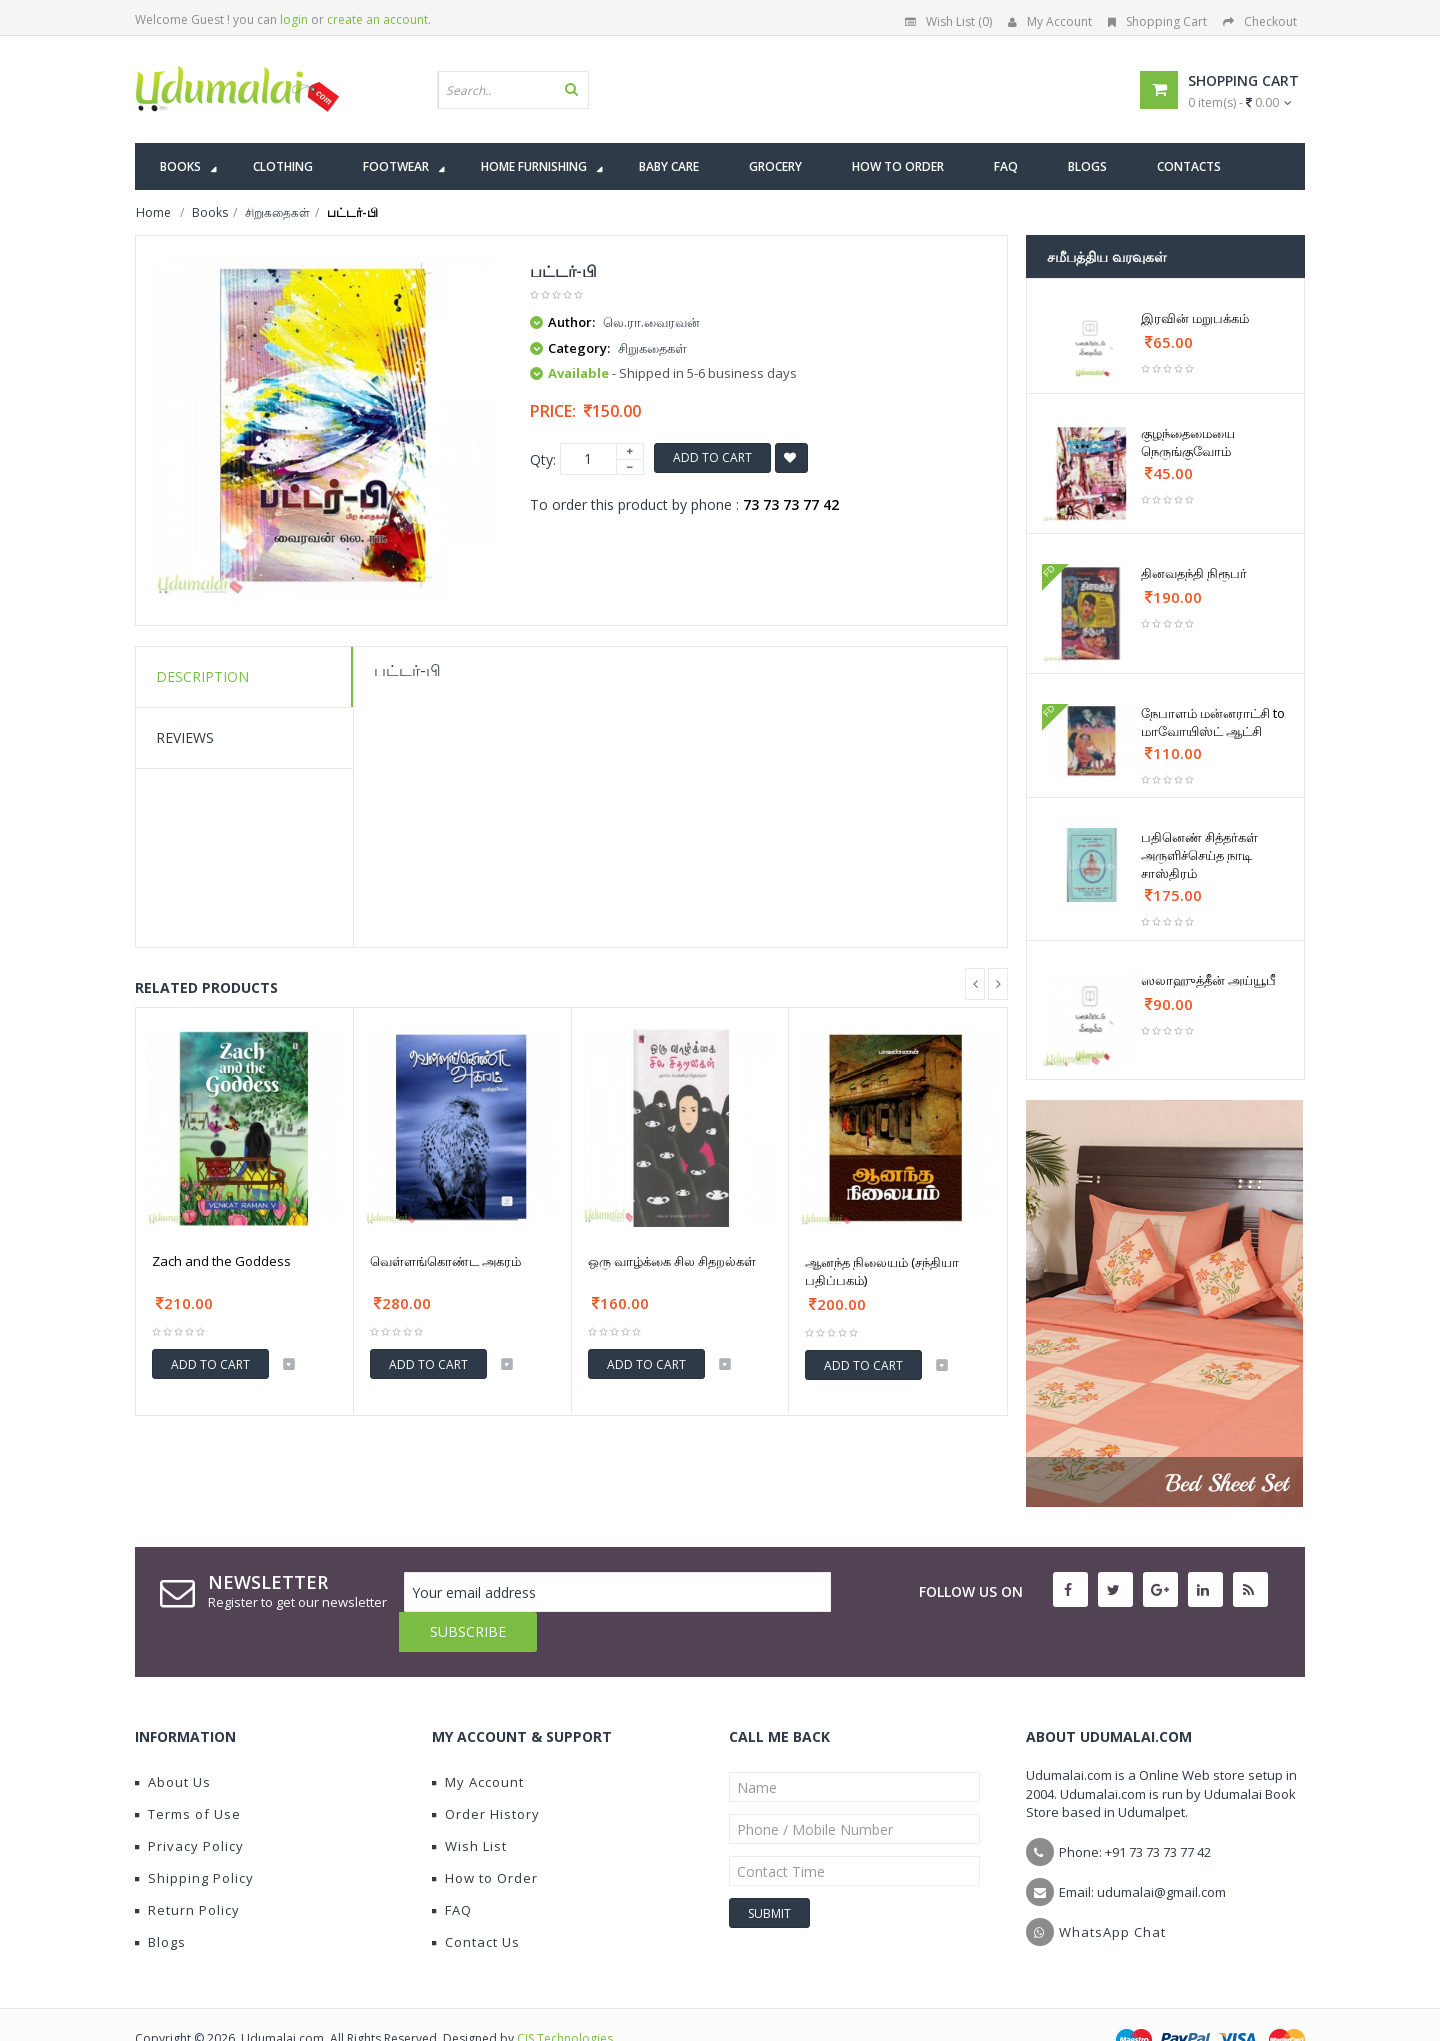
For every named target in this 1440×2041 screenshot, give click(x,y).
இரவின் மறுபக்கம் (1195, 318)
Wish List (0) (948, 21)
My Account (1050, 21)
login (294, 19)
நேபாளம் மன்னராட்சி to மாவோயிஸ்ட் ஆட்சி (1213, 722)
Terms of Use (188, 1774)
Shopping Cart (1157, 21)
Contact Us (476, 1902)
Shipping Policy (194, 1838)
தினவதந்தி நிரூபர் (1194, 573)
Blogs (160, 1902)
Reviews (185, 737)
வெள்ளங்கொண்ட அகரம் (445, 1261)
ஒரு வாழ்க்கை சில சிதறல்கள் (672, 1261)
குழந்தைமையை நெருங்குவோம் (1188, 442)
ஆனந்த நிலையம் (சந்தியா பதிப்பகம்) (882, 1271)
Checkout (1260, 21)
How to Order (485, 1838)
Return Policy (187, 1870)
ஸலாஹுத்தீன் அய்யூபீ (1208, 980)
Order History (486, 1774)
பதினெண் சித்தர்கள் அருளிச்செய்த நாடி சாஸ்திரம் (1199, 855)
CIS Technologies (565, 1998)
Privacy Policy (189, 1806)
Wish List (469, 1806)
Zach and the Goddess (221, 1261)
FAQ (452, 1870)
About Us (173, 1742)
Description (202, 676)
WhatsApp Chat (1112, 1892)
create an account (377, 19)
